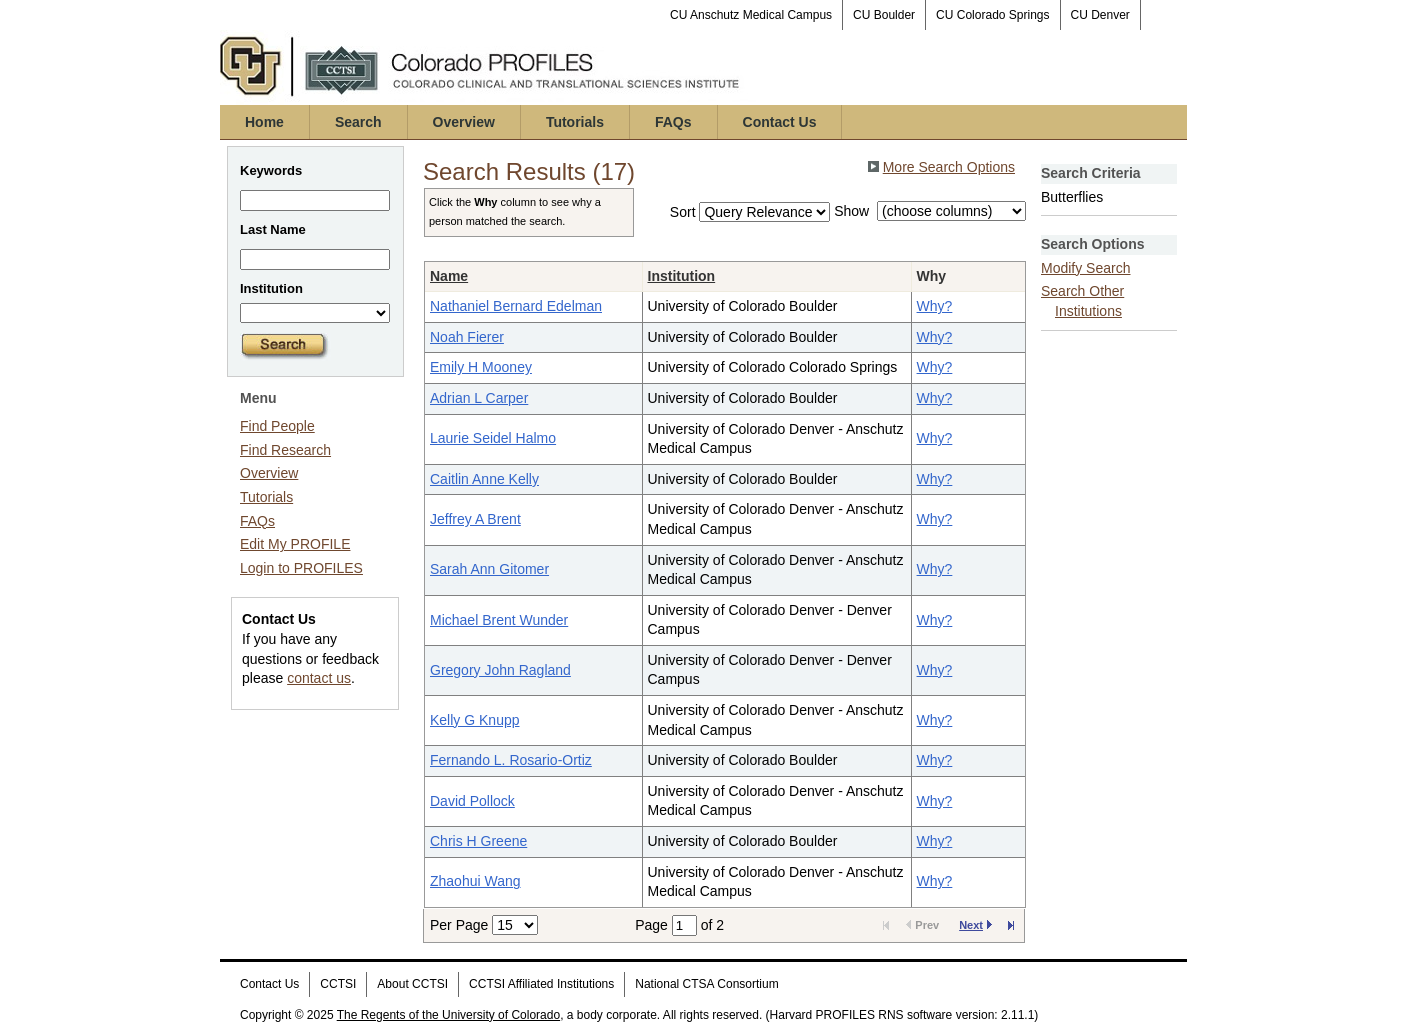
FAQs (673, 122)
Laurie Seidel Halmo (493, 438)
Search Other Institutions (1082, 301)
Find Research (285, 450)
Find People (277, 426)
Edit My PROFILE (295, 544)
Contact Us (780, 122)
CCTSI (338, 984)
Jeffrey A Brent (475, 519)
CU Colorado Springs (992, 15)
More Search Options (949, 167)
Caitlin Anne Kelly (484, 479)
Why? (935, 306)
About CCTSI (412, 984)
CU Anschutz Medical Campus (751, 15)
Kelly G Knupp (475, 720)
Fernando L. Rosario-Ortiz (511, 760)
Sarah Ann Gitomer (489, 569)
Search (358, 122)
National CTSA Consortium (706, 984)
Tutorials (575, 122)
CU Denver (1100, 15)
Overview (464, 122)
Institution (682, 276)
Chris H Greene (478, 841)
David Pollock (472, 801)
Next (975, 925)
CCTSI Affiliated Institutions (541, 984)
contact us (319, 678)
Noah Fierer (467, 337)
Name (449, 276)
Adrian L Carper (479, 398)
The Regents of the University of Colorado (448, 1015)
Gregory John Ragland (500, 670)
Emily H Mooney (481, 367)
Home (264, 122)
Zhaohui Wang (475, 881)
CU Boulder (884, 15)
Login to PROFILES (301, 568)
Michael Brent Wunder (499, 620)
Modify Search (1085, 268)
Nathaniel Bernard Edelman (516, 306)
